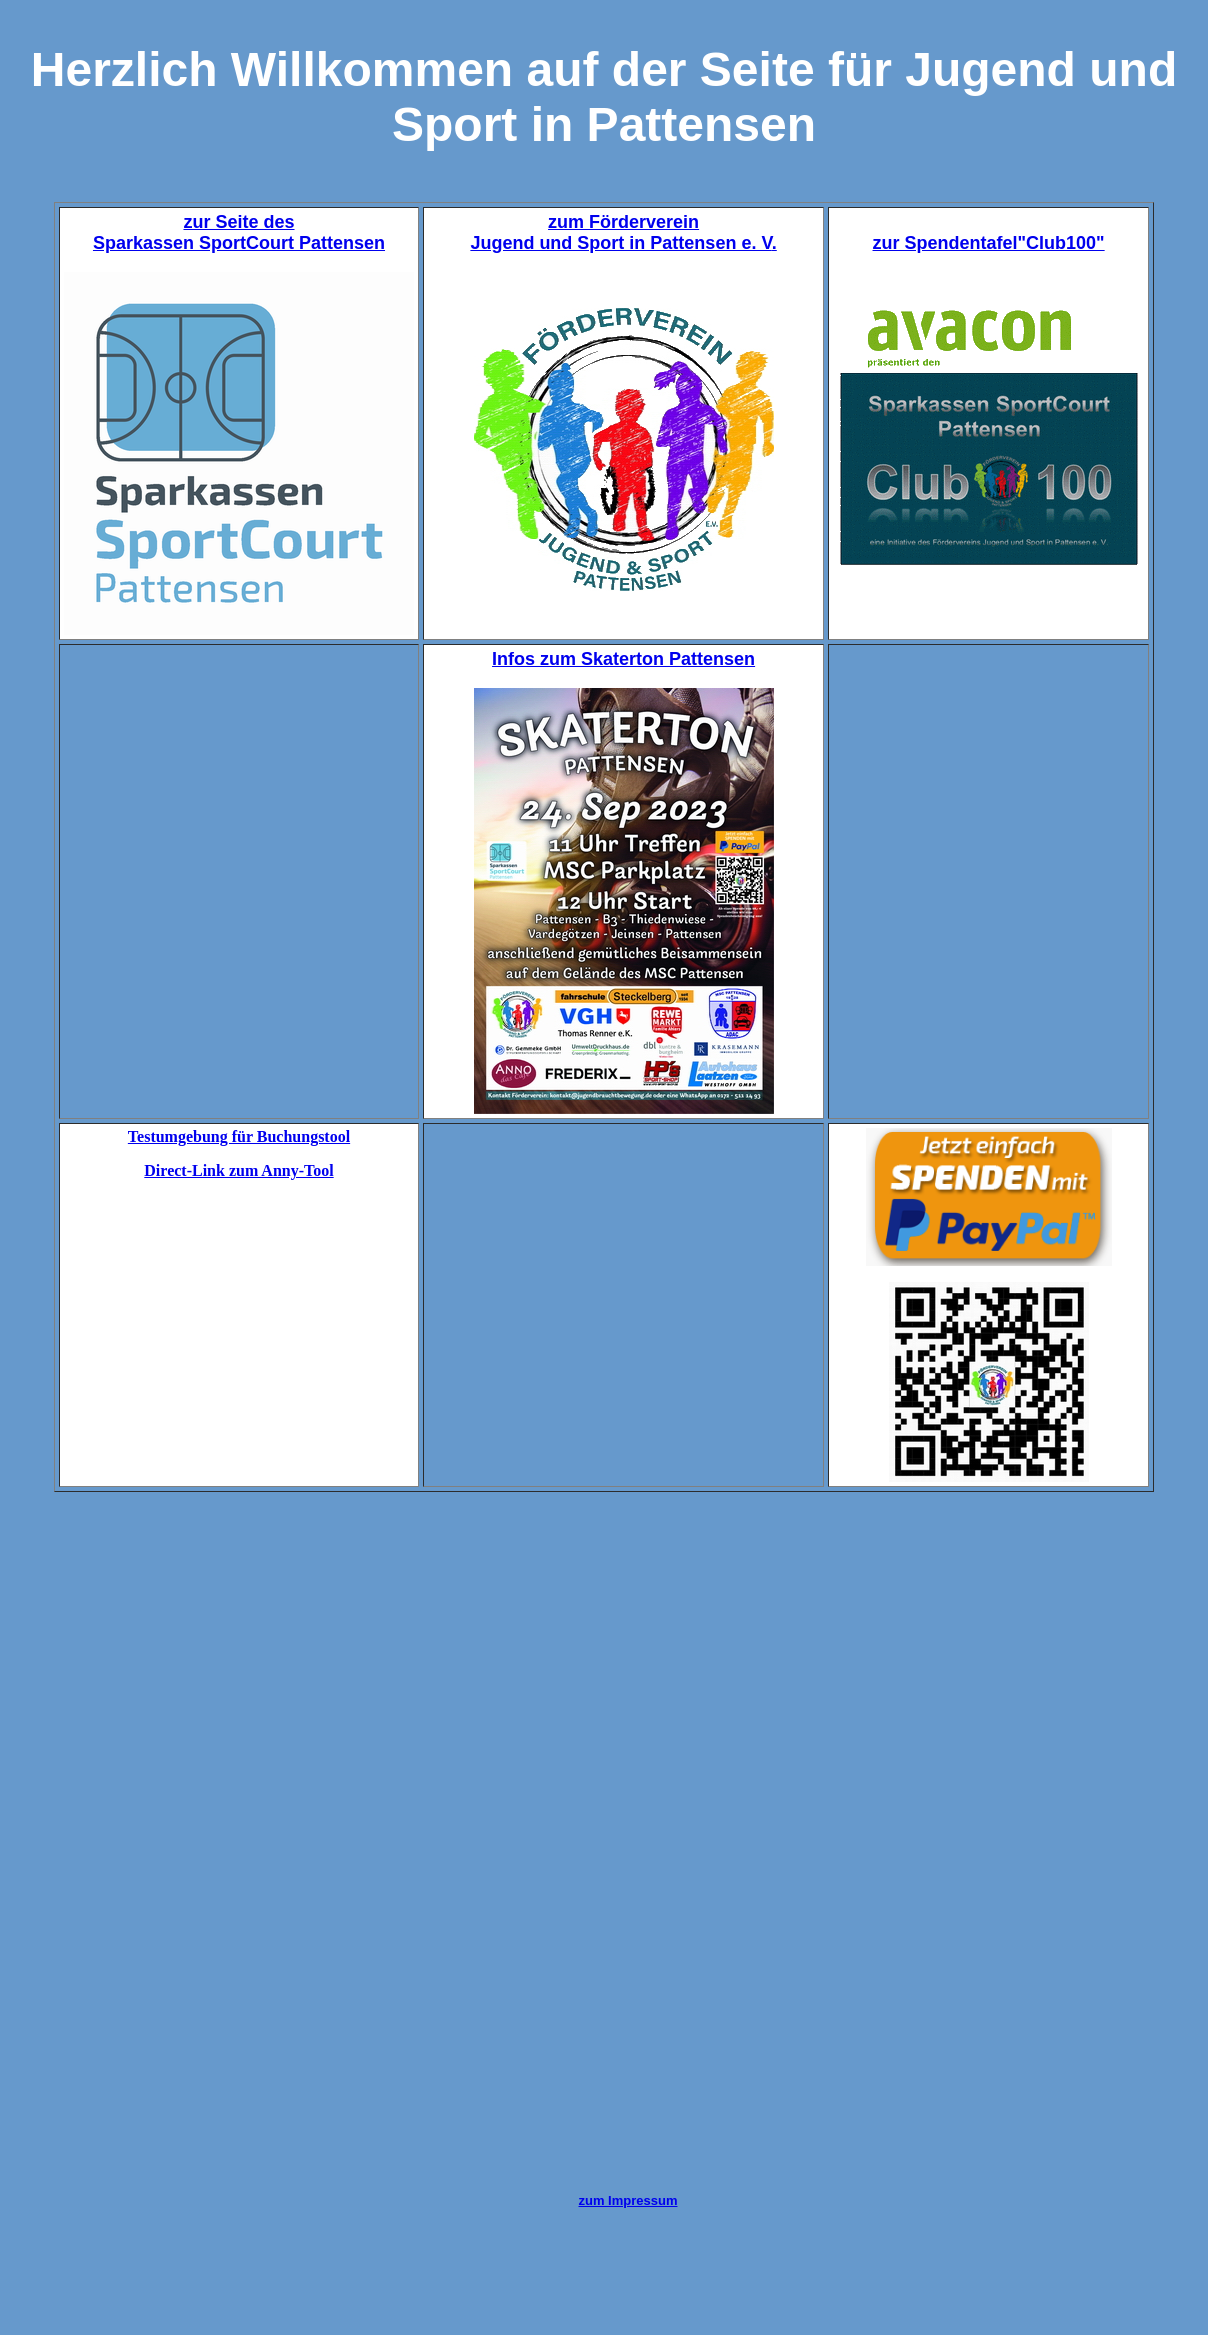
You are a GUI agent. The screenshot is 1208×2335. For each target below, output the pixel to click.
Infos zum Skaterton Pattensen (623, 659)
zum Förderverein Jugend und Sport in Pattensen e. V (620, 232)
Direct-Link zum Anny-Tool (238, 1170)
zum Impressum (628, 2200)
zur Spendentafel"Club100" (989, 243)
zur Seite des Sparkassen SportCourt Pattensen (239, 232)
